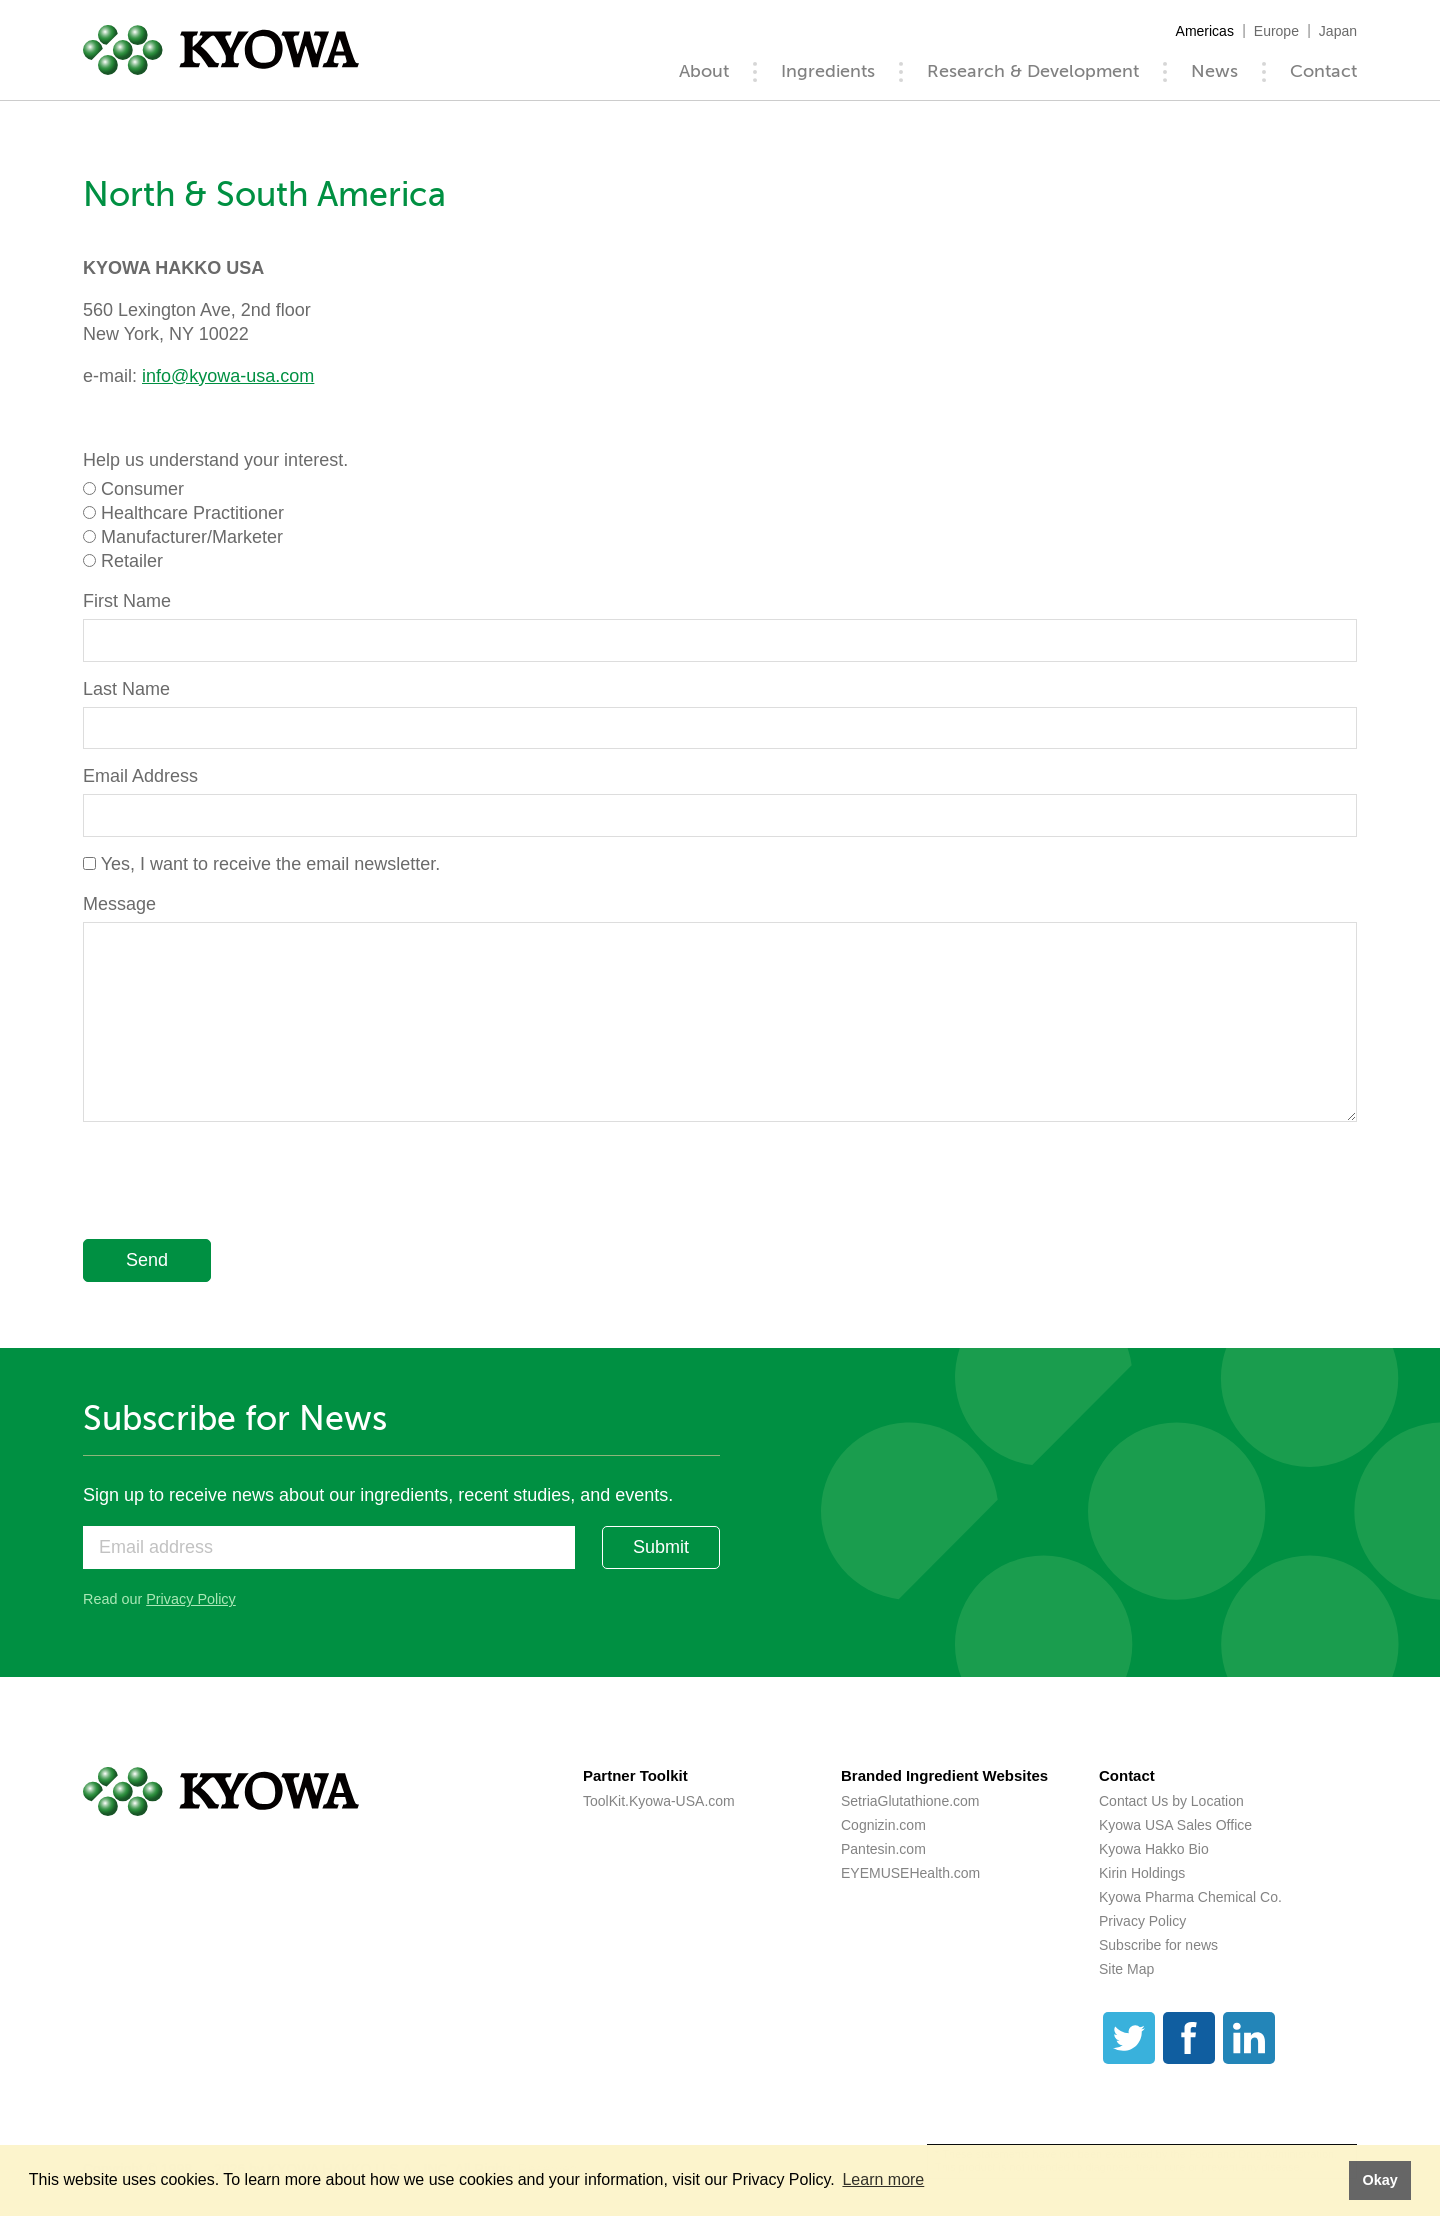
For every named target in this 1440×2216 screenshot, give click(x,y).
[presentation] (235, 1184)
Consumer (142, 489)
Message (119, 904)
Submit (661, 1547)
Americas (1205, 31)
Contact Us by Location (1171, 1801)
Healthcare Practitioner (192, 513)
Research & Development (1033, 71)
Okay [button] (1379, 2180)
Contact (1323, 71)
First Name (127, 601)
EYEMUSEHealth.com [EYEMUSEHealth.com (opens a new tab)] (910, 1873)
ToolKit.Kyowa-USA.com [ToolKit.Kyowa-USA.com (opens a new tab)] (659, 1801)
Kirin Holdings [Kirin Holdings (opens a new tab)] (1142, 1873)
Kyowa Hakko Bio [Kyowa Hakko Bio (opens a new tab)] (1154, 1849)
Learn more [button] (883, 2179)
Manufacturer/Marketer (192, 537)
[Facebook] (1189, 2038)
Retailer (132, 561)
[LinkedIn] (1249, 2038)
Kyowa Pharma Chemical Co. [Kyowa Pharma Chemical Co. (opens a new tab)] (1190, 1897)
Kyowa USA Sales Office (1175, 1825)
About (704, 71)
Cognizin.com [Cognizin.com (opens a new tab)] (883, 1825)
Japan (1338, 31)
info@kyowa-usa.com (228, 376)
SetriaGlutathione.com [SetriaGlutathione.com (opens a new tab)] (910, 1801)
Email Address (140, 776)
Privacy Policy (191, 1599)
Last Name (126, 689)
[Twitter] (1129, 2038)
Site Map (1126, 1969)
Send (147, 1260)
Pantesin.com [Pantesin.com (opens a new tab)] (883, 1849)
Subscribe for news (1158, 1945)
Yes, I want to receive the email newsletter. (271, 864)
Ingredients (828, 71)
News (1214, 71)
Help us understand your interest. (215, 460)
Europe (1276, 31)
